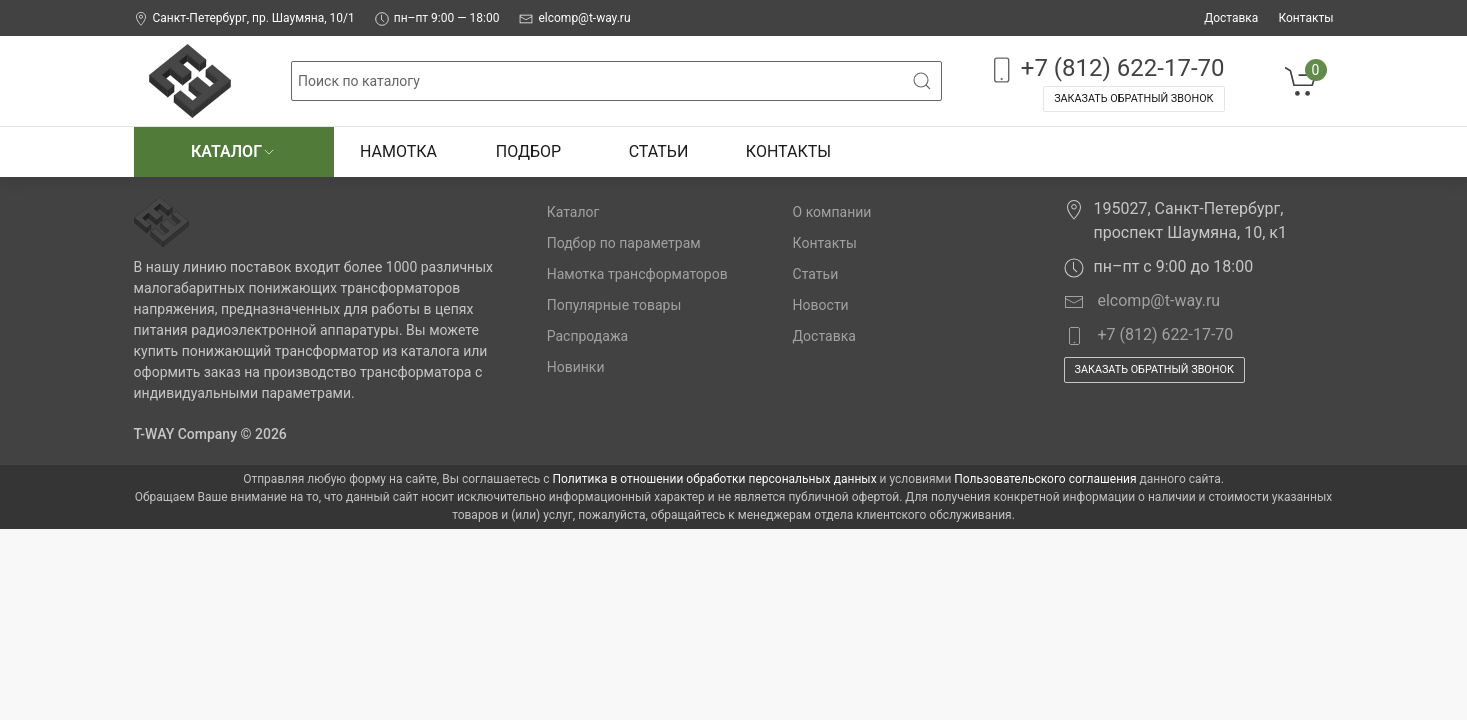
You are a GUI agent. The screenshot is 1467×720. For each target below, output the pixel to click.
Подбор (528, 151)
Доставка (1231, 18)
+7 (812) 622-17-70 (1106, 69)
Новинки (576, 367)
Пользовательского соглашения (1045, 479)
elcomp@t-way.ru (574, 18)
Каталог (233, 151)
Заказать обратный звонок (1133, 98)
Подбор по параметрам (624, 243)
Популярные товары (614, 305)
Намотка (398, 151)
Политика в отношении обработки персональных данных (715, 479)
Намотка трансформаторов (637, 274)
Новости (821, 305)
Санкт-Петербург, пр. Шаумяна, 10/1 (244, 18)
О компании (832, 212)
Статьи (659, 151)
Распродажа (588, 336)
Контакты (1305, 18)
